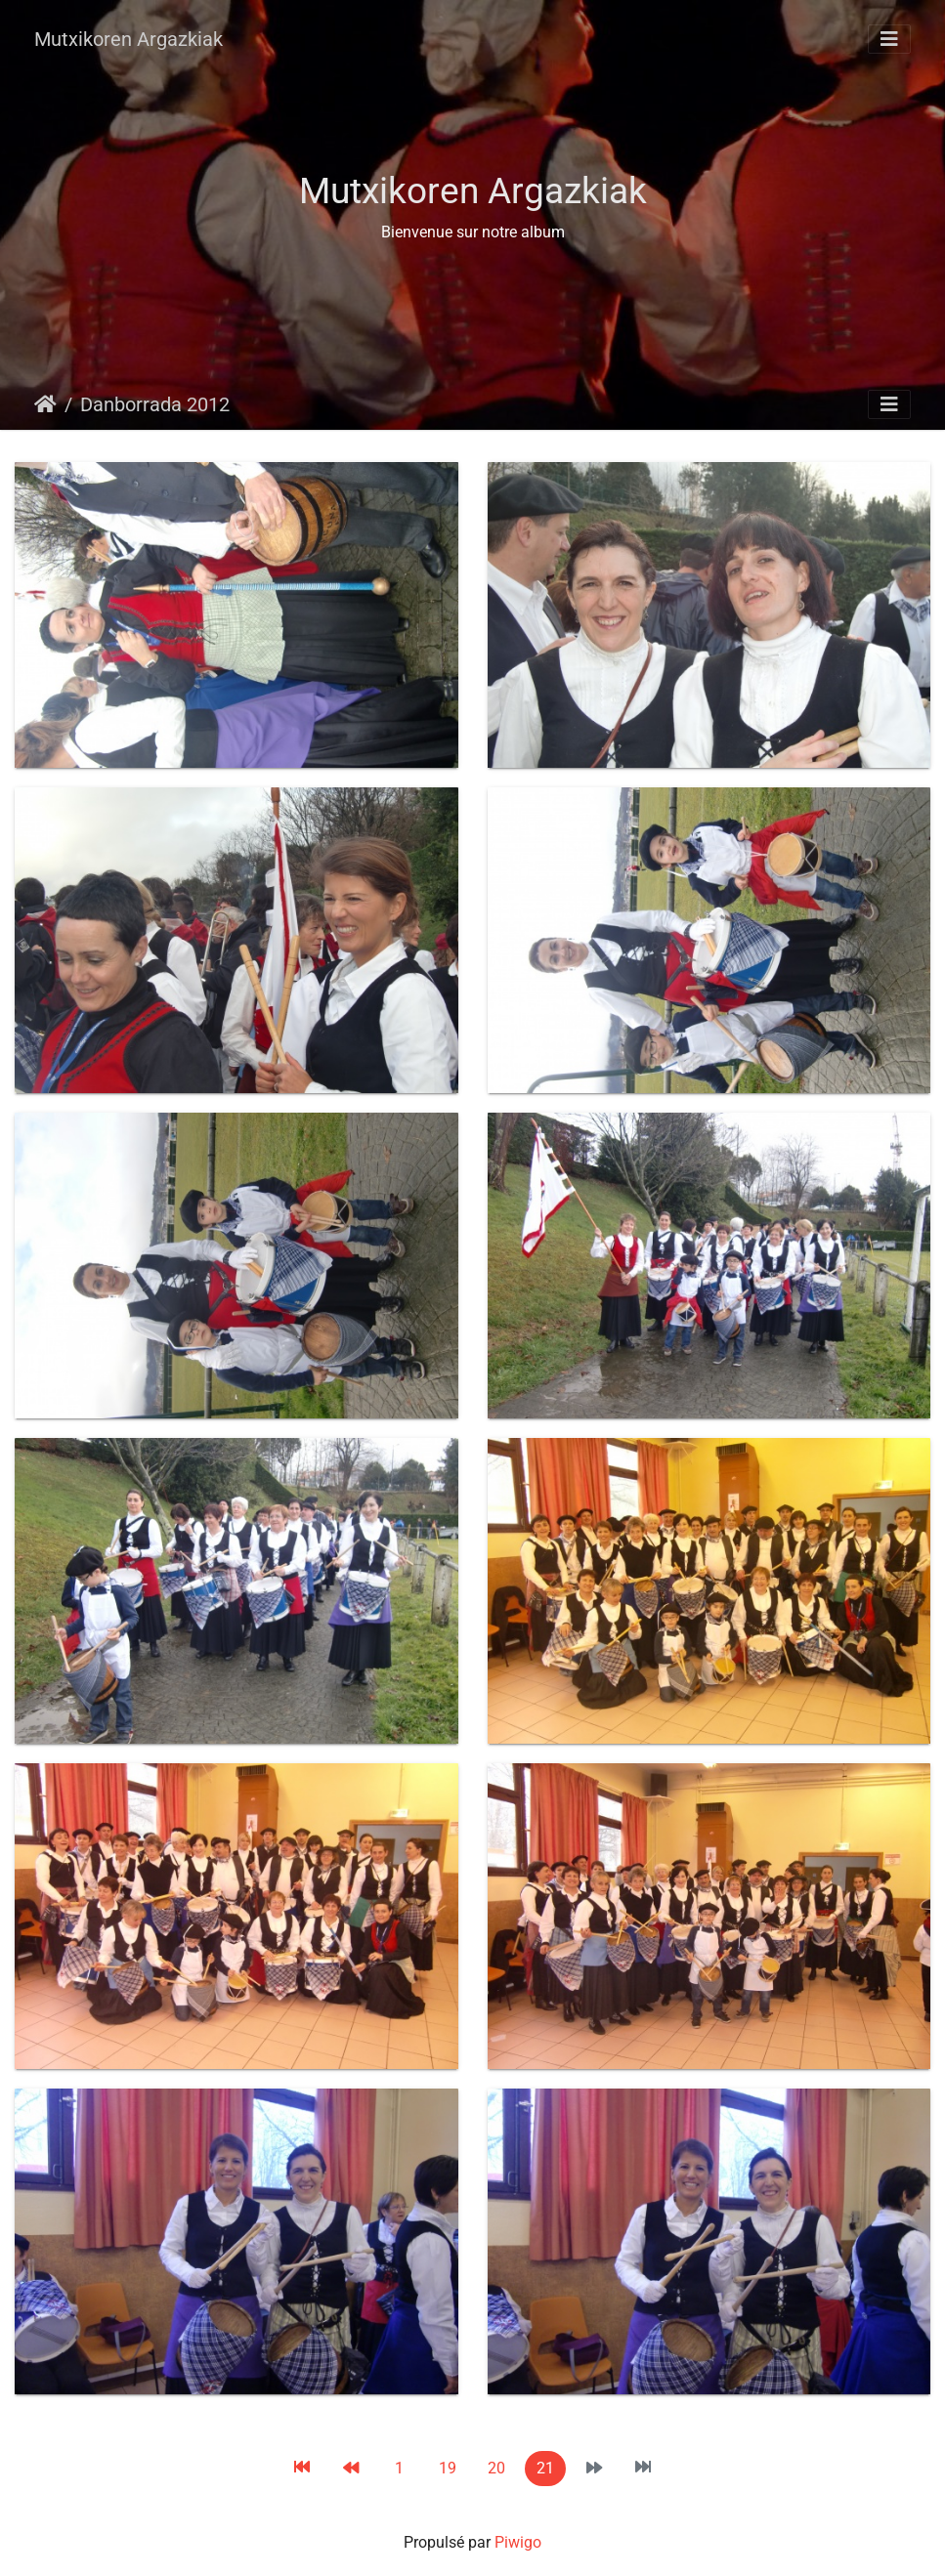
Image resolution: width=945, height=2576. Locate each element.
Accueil (45, 404)
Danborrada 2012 (155, 404)
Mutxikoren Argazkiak (128, 39)
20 (496, 2468)
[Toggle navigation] (889, 39)
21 (545, 2468)
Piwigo (517, 2542)
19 (447, 2468)
